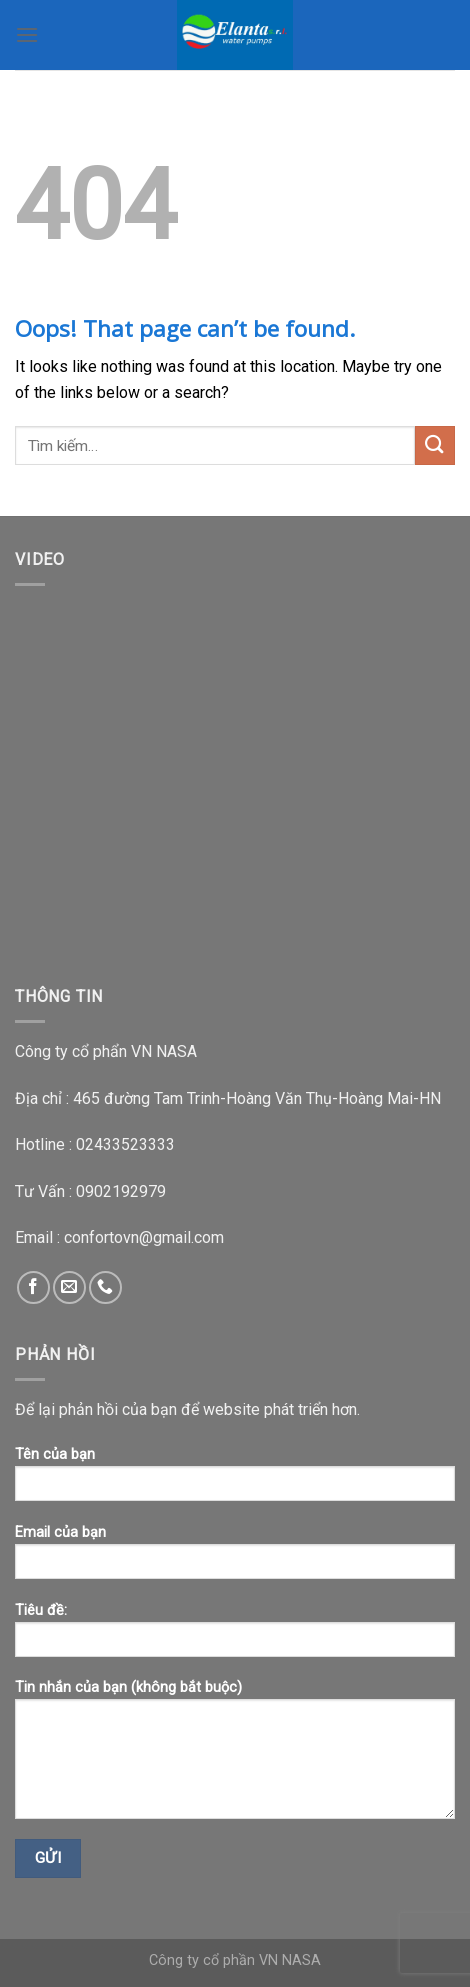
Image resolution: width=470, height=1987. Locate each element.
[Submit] (435, 445)
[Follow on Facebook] (33, 1287)
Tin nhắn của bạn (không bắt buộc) (235, 1756)
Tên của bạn (235, 1480)
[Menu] (27, 34)
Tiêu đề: (235, 1636)
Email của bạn (235, 1558)
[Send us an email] (69, 1287)
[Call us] (105, 1287)
